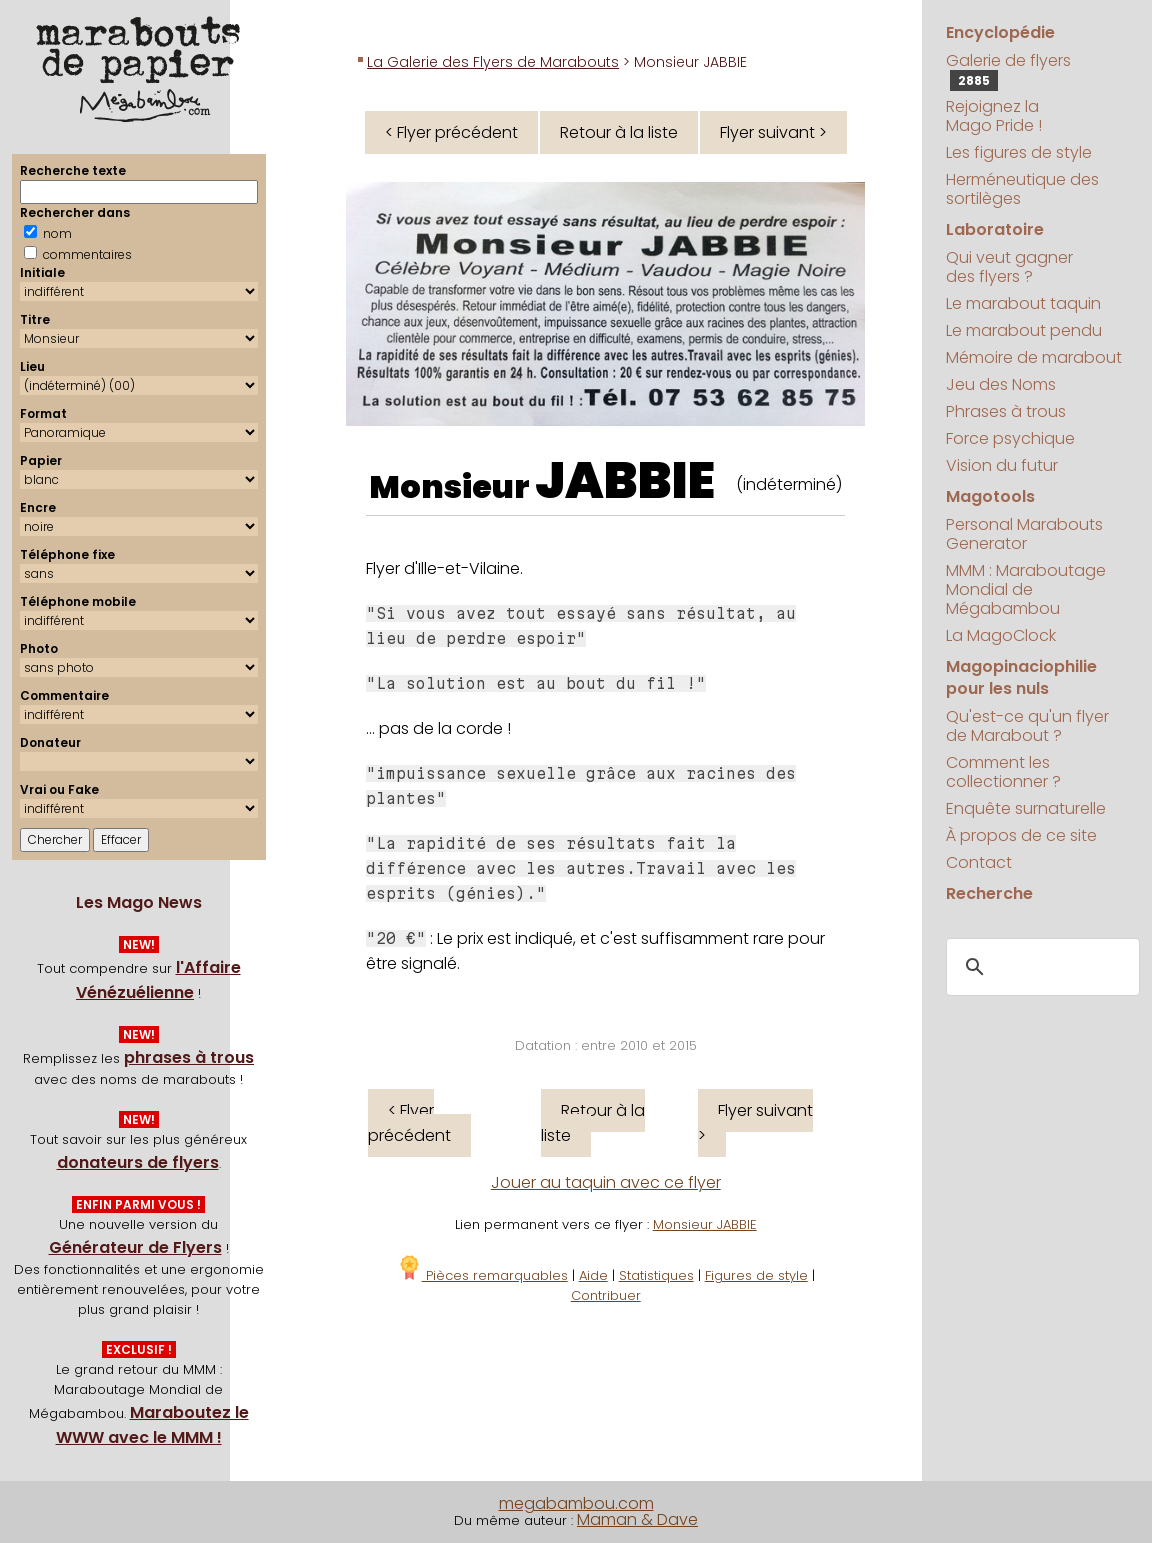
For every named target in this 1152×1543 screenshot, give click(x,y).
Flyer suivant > (773, 132)
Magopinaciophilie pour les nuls (1021, 677)
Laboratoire (995, 229)
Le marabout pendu (1024, 330)
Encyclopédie (1000, 32)
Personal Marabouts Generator (1024, 534)
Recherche (989, 893)
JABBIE (625, 481)
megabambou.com (576, 1503)
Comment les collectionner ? (1003, 772)
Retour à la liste (619, 132)
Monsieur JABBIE (705, 1224)
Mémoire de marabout (1034, 357)
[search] (1040, 967)
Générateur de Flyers (135, 1247)
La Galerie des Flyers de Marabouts (493, 62)
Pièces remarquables (482, 1275)
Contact (979, 862)
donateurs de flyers (138, 1162)
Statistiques (656, 1275)
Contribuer (606, 1295)
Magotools (990, 496)
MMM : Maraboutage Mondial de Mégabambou (1026, 589)
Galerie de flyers (1008, 70)
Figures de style (756, 1275)
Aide (593, 1275)
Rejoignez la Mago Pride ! (994, 116)
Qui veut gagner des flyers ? (1009, 267)
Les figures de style (1019, 152)
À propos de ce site (1021, 835)
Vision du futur (1002, 465)
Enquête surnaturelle (1026, 808)
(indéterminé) (789, 484)
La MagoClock (1001, 635)
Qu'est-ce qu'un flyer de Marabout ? (1027, 726)
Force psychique (1010, 438)
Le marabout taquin (1023, 303)
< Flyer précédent (451, 132)
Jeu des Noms (1001, 384)
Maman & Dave (637, 1519)
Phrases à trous (1006, 411)
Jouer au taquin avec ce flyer (606, 1182)
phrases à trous (189, 1057)
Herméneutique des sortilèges (1022, 189)
